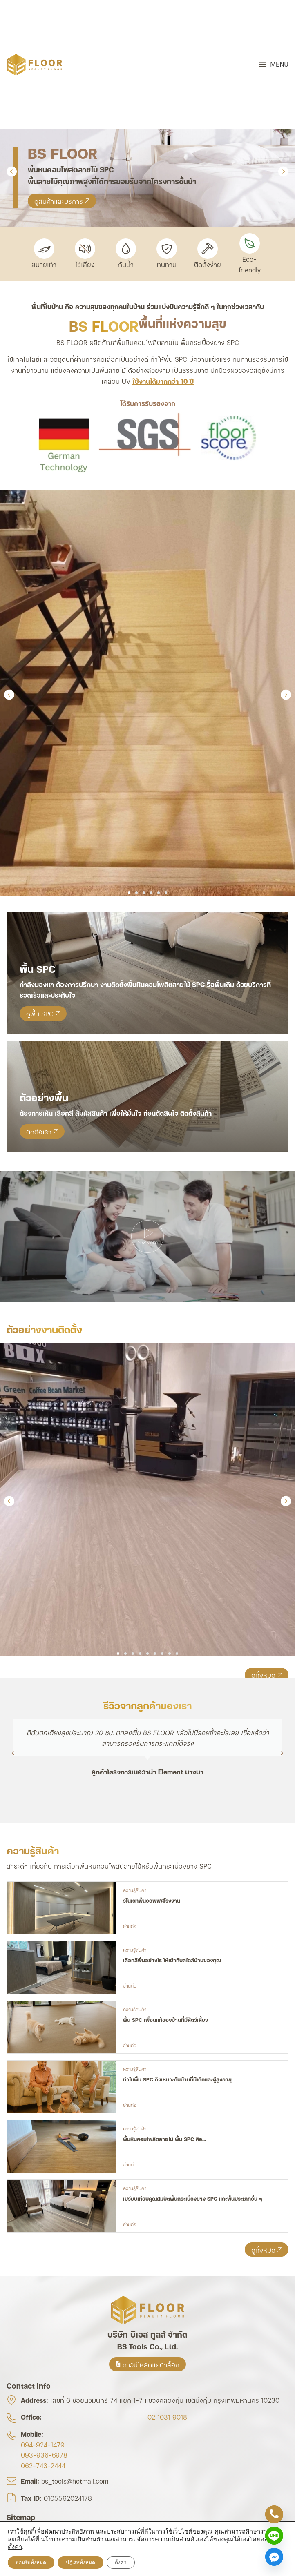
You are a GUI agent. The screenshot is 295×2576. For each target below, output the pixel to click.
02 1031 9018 (167, 2416)
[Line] (274, 2536)
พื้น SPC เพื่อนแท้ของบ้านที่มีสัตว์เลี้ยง (165, 2019)
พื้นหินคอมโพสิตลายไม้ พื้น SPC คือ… (164, 2138)
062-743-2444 (43, 2465)
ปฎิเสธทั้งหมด (80, 2562)
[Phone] (274, 2514)
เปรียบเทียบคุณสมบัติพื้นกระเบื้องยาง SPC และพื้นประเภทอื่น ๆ (192, 2198)
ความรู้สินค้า (134, 1890)
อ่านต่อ (129, 1926)
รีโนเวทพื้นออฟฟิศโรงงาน (151, 1900)
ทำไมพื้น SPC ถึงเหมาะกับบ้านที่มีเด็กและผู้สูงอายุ (177, 2079)
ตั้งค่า (15, 2547)
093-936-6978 (44, 2454)
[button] (273, 64)
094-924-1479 (43, 2444)
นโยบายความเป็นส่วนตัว (72, 2539)
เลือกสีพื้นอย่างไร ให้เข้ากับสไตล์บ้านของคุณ (172, 1960)
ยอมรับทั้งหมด (31, 2562)
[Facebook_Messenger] (274, 2557)
